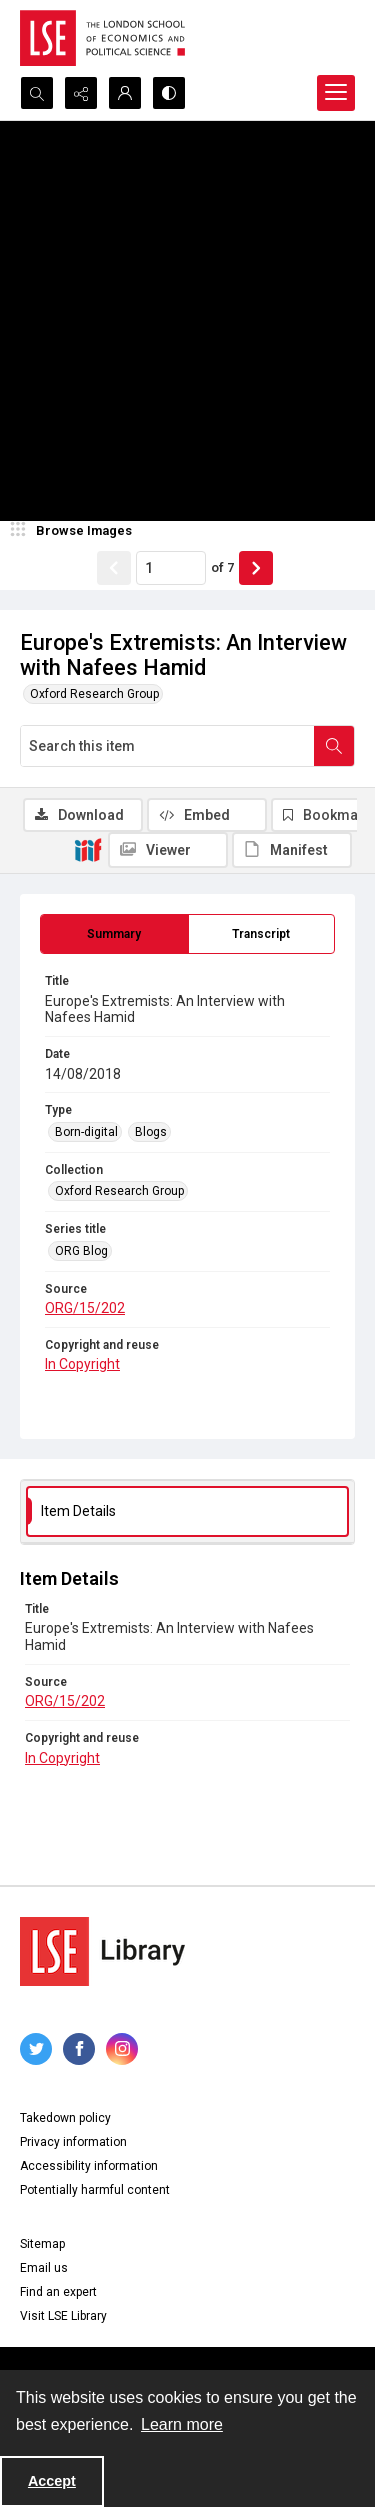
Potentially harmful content (95, 2190)
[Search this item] (167, 746)
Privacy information (73, 2142)
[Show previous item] (114, 568)
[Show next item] (256, 568)
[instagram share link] (122, 2049)
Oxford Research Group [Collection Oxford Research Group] (119, 1191)
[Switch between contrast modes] (169, 93)
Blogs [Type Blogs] (151, 1132)
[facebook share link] (79, 2049)
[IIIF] (88, 849)
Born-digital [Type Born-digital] (86, 1132)
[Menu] (336, 93)
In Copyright (82, 1364)
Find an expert (58, 2292)
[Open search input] (37, 93)
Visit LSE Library (63, 2316)
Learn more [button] (182, 2424)
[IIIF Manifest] (292, 850)
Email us (44, 2268)
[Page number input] (171, 568)
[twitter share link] (36, 2049)
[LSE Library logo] (102, 1951)
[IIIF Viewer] (168, 850)
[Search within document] (334, 746)
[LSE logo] (102, 38)
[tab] (114, 934)
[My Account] (125, 93)
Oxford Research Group (94, 694)
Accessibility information (89, 2166)
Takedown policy (65, 2118)
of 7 (222, 567)
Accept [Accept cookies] (52, 2481)
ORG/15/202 (85, 1308)
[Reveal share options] (81, 93)
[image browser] (75, 531)
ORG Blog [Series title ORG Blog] (81, 1251)
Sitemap (42, 2244)
